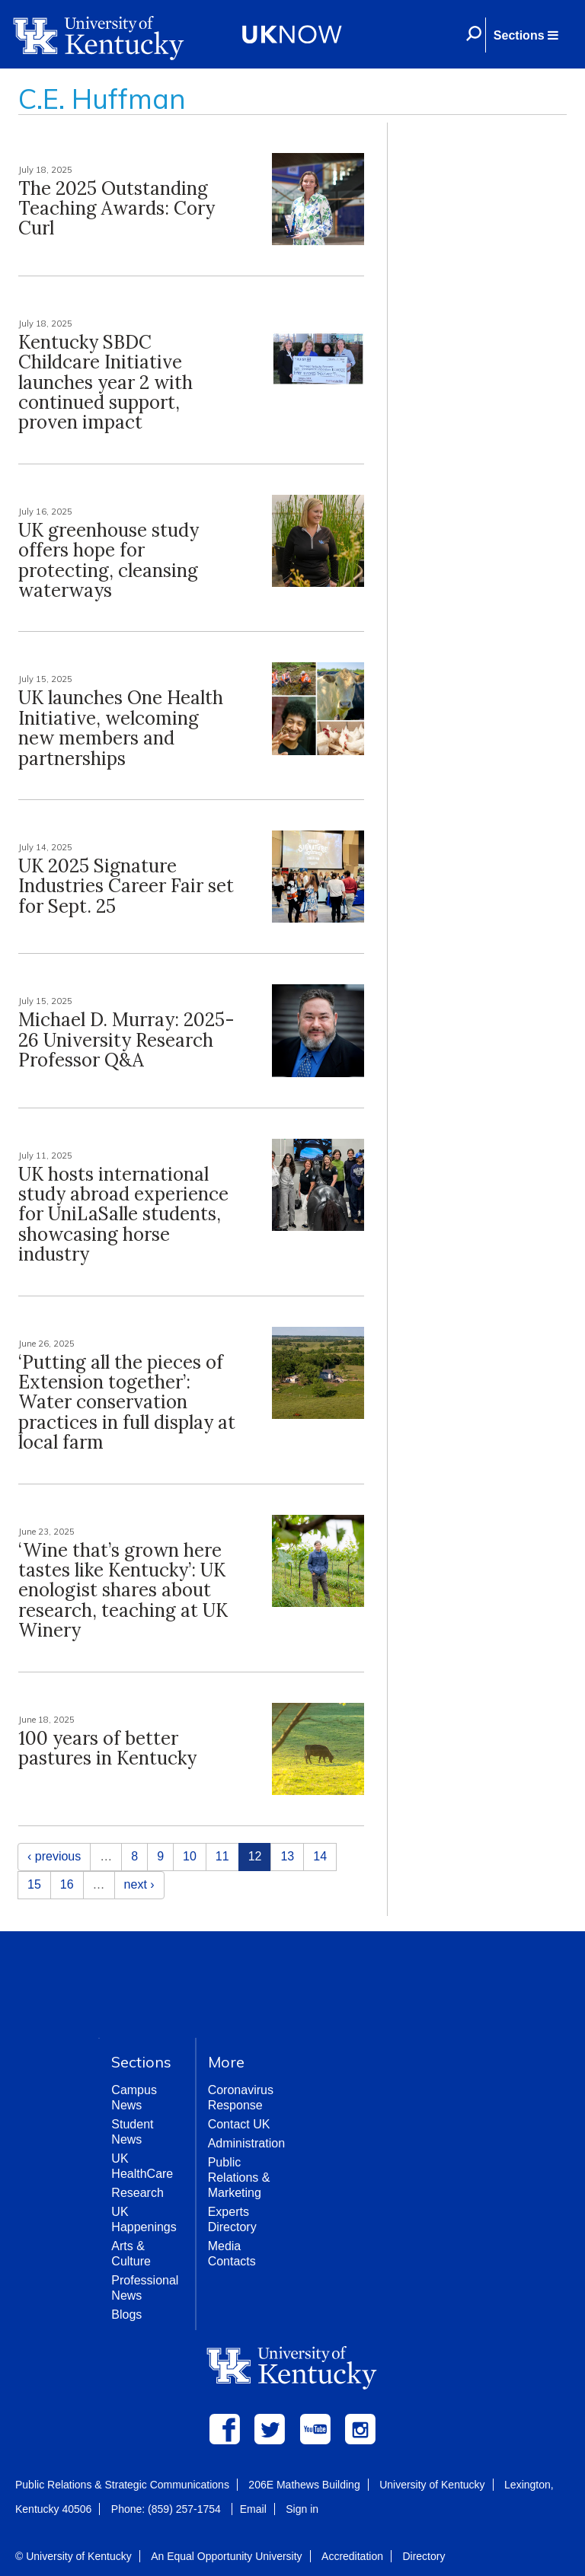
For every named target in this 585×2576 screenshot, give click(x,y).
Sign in (302, 2509)
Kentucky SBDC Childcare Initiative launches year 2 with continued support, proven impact (105, 382)
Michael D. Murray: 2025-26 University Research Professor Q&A (126, 1040)
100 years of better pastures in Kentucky (107, 1748)
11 (222, 1856)
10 (190, 1856)
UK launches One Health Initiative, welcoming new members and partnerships (120, 728)
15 (34, 1884)
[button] (525, 35)
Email (253, 2509)
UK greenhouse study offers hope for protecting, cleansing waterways (108, 560)
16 (67, 1884)
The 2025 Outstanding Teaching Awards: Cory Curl (116, 209)
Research (137, 2192)
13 (287, 1856)
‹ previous (54, 1856)
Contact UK (239, 2124)
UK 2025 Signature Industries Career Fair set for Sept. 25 (126, 886)
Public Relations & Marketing (239, 2177)
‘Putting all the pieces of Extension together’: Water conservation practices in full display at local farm (126, 1402)
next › (139, 1884)
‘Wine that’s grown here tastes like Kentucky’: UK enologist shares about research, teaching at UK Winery (123, 1590)
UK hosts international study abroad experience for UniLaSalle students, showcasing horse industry (123, 1214)
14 (320, 1856)
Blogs (126, 2314)
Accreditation (352, 2556)
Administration (246, 2143)
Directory (423, 2556)
